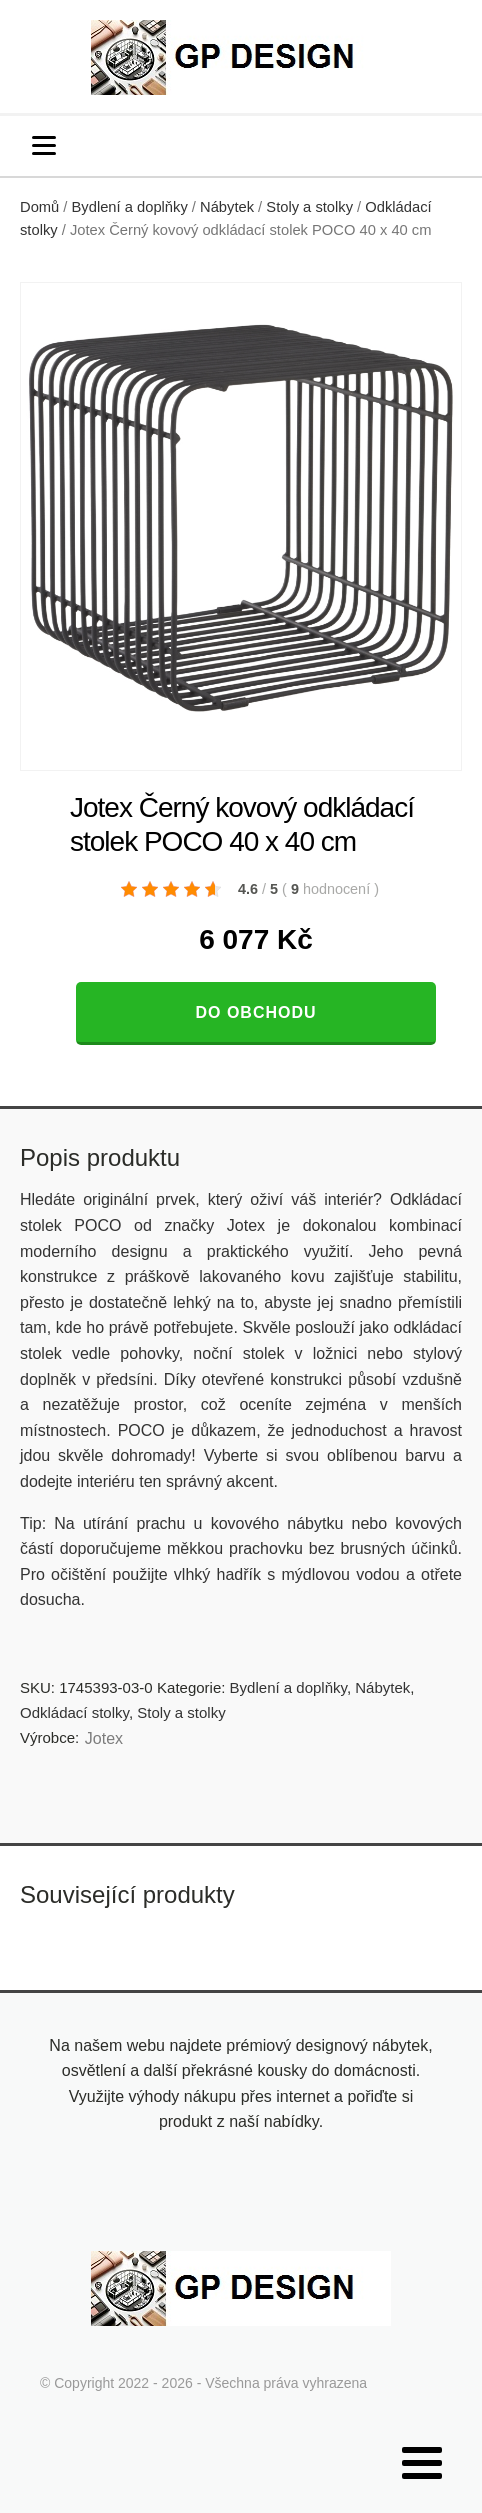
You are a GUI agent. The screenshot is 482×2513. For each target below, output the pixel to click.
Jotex (104, 1738)
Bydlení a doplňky (130, 207)
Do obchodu (255, 1012)
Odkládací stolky (74, 1712)
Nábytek (227, 207)
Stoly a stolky (309, 207)
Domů (39, 207)
